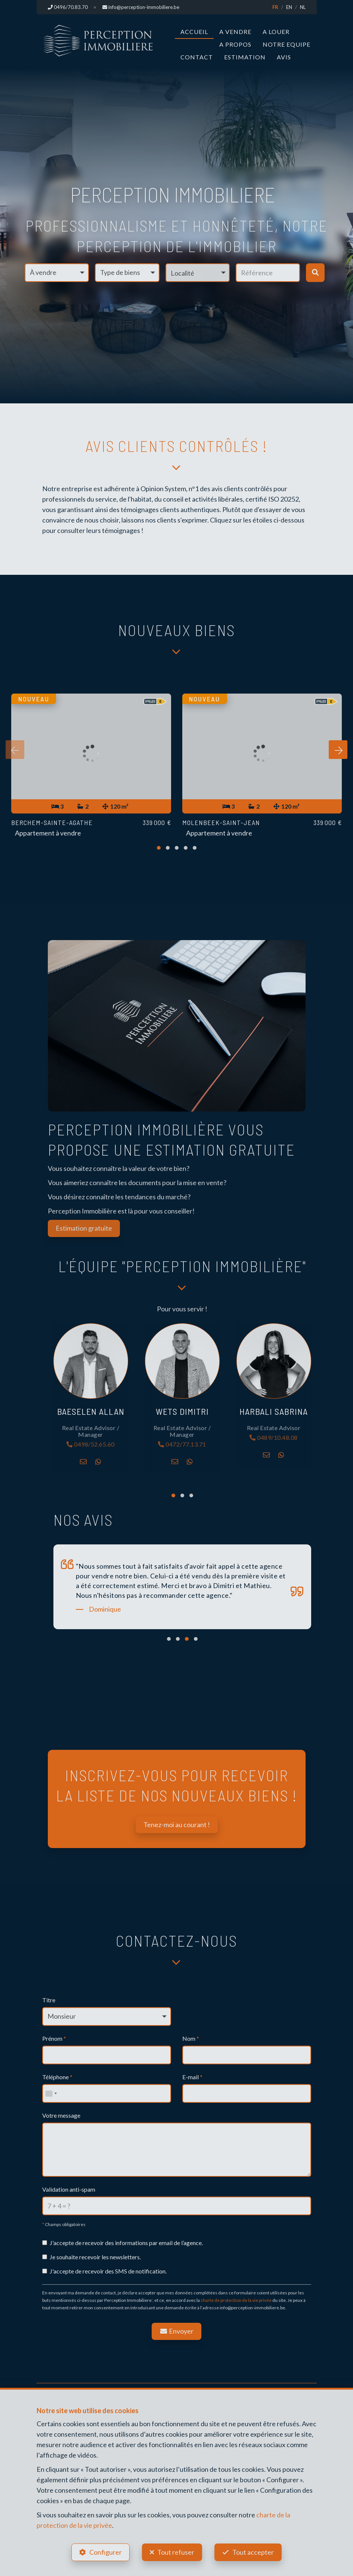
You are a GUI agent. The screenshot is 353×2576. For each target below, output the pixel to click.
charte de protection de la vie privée (236, 2300)
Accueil (194, 31)
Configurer (105, 2552)
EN (289, 7)
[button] (197, 272)
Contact (196, 57)
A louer (276, 31)
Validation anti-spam (68, 2189)
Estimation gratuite (84, 1228)
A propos (235, 44)
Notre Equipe (286, 44)
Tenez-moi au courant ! (176, 1824)
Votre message (61, 2115)
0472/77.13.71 (182, 1444)
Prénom (54, 2038)
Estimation (245, 57)
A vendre (235, 31)
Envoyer (177, 2331)
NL (303, 7)
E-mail (192, 2076)
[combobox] (51, 2093)
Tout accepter (253, 2552)
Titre (48, 1999)
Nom (190, 2038)
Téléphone (57, 2076)
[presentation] (15, 749)
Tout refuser (175, 2552)
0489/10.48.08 (274, 1437)
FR (275, 7)
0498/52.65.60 (90, 1444)
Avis (284, 57)
